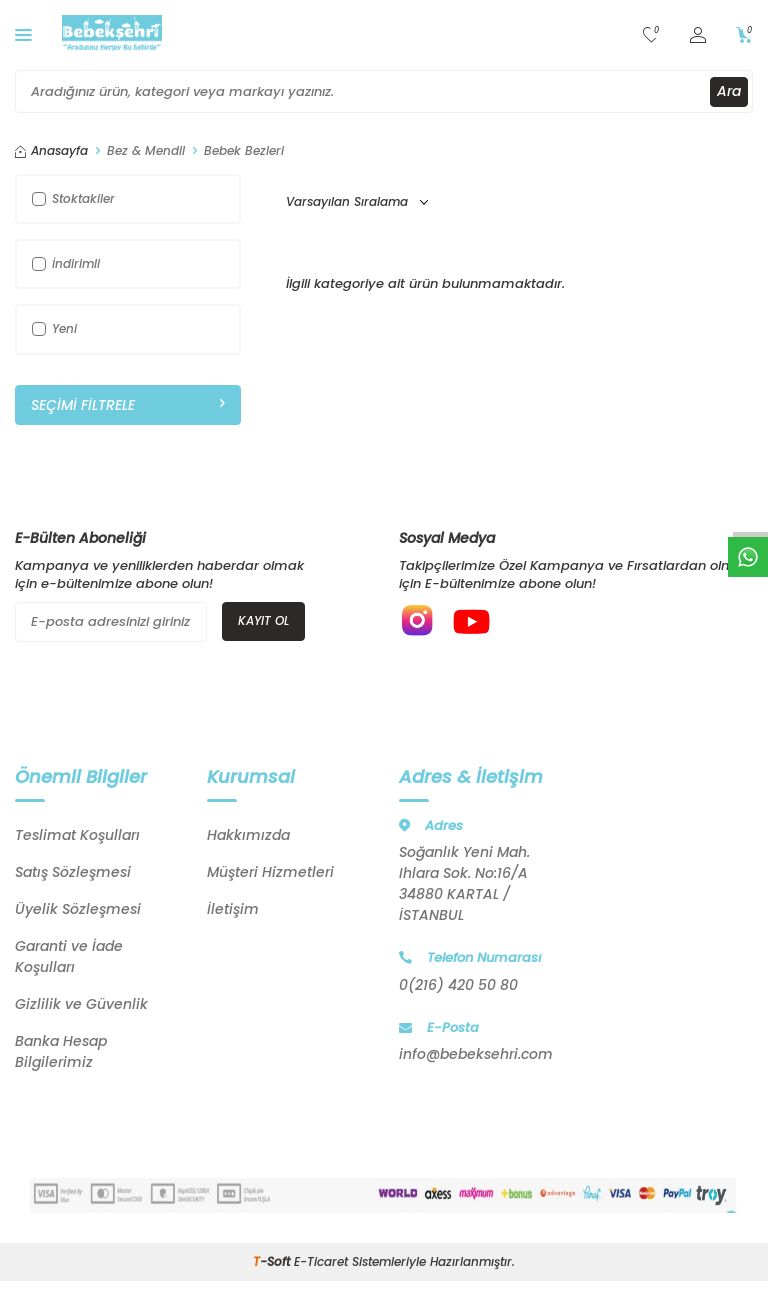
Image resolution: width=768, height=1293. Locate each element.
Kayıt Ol (263, 620)
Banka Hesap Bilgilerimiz (61, 1053)
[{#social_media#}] (419, 622)
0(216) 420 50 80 (458, 986)
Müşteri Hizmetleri (270, 874)
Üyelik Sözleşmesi (78, 911)
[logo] (112, 35)
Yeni (54, 328)
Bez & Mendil (146, 151)
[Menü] (23, 34)
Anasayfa (51, 151)
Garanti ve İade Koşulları (69, 958)
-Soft (273, 1263)
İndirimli (66, 263)
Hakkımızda (248, 837)
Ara (729, 91)
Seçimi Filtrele (128, 405)
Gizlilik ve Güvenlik (81, 1006)
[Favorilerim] (651, 35)
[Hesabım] (698, 35)
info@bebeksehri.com (476, 1056)
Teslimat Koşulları (77, 837)
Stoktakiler (73, 198)
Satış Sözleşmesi (73, 874)
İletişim (233, 911)
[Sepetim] (744, 35)
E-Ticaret (321, 1263)
